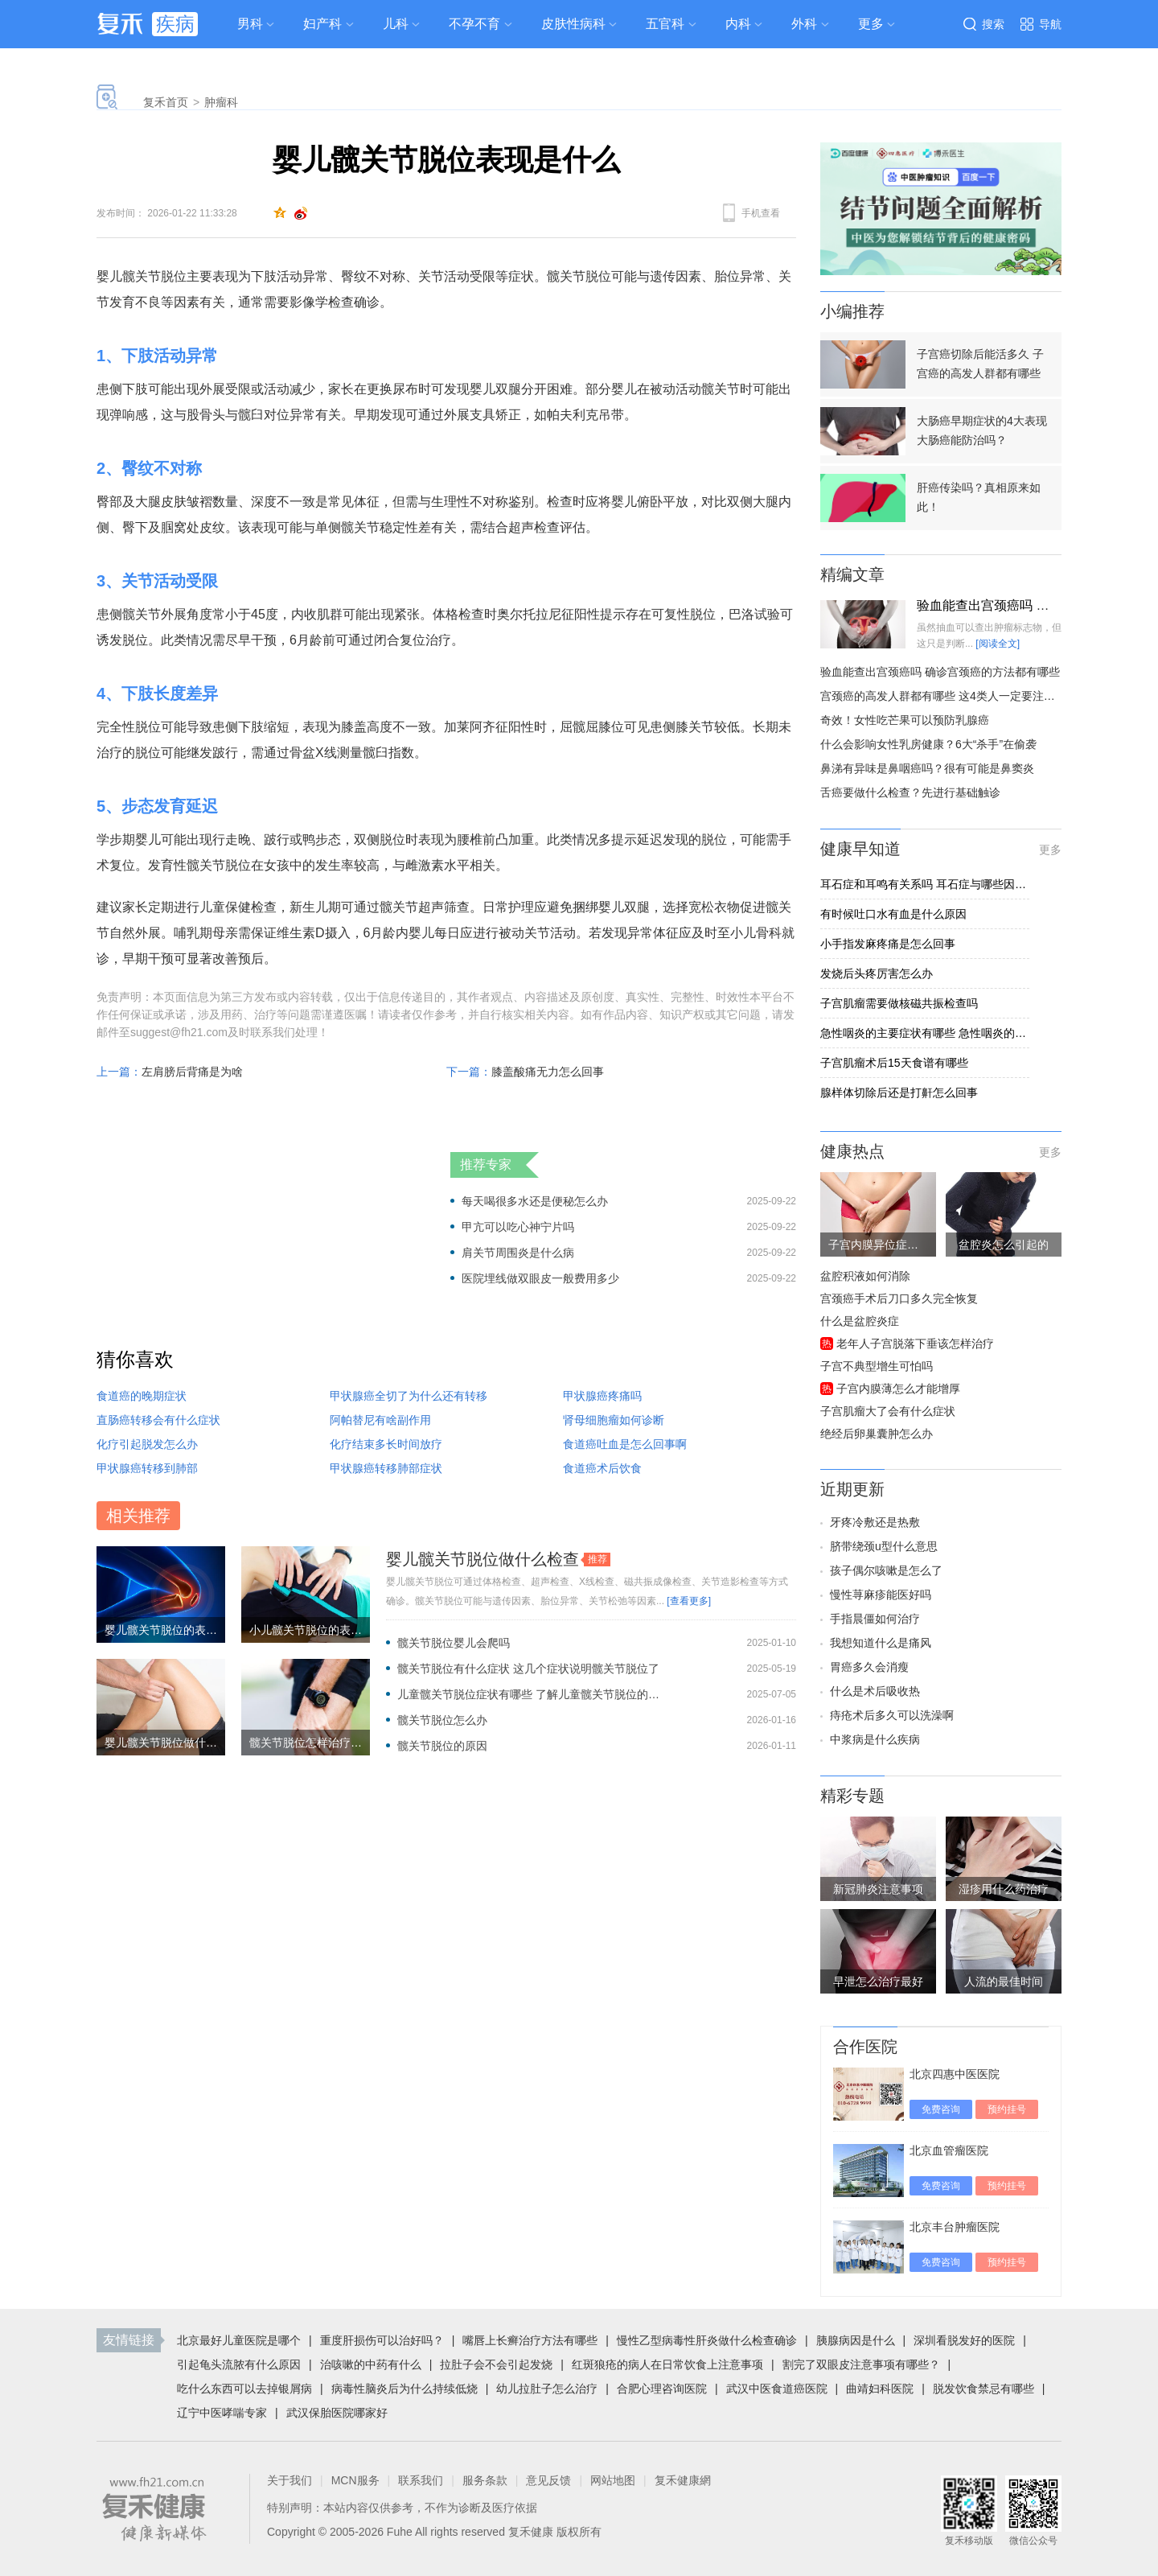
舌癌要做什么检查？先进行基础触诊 (910, 792)
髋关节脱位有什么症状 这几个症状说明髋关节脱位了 (528, 1668)
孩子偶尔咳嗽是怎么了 (886, 1570)
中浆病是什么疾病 (875, 1739)
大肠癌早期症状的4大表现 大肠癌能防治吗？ (982, 430)
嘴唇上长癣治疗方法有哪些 (529, 2340)
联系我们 (420, 2480)
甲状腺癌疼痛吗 (602, 1395)
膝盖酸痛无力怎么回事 (547, 1071)
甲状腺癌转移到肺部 (147, 1468)
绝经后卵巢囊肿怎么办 (876, 1433)
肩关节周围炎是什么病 (518, 1252)
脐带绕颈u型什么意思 (884, 1546)
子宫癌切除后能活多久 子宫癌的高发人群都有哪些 (980, 364)
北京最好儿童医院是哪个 (239, 2340)
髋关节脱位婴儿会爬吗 (453, 1642)
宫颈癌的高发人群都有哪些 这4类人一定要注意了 (943, 695)
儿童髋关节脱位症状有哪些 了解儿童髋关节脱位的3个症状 (530, 1694)
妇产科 (322, 24)
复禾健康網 (683, 2480)
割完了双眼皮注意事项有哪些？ (861, 2364)
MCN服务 (355, 2480)
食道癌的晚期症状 (141, 1395)
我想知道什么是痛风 (880, 1642)
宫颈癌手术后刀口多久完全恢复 (899, 1298)
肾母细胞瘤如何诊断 (613, 1420)
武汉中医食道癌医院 (776, 2388)
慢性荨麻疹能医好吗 (880, 1594)
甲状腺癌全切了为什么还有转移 (408, 1395)
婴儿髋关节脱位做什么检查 (482, 1559)
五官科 (665, 24)
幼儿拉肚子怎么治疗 (546, 2388)
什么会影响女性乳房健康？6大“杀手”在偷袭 (928, 744)
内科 (738, 24)
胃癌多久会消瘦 (869, 1666)
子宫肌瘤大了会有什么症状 (887, 1411)
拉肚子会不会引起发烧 (496, 2364)
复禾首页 (165, 102)
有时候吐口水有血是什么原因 (893, 913)
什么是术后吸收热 (875, 1691)
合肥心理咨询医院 (662, 2388)
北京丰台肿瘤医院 (955, 2226)
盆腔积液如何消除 (865, 1275)
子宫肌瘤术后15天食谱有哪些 (894, 1062)
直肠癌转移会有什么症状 (158, 1420)
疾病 (175, 24)
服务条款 (484, 2480)
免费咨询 (941, 2109)
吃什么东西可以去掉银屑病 (244, 2388)
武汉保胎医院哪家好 (337, 2412)
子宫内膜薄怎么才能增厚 (898, 1388)
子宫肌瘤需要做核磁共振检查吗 (899, 1003)
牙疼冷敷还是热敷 (875, 1522)
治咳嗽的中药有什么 (370, 2364)
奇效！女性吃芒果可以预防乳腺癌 (904, 720)
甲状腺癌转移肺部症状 (386, 1468)
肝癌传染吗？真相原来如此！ (979, 497)
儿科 (396, 24)
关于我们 (289, 2480)
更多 (1050, 849)
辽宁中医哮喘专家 (222, 2412)
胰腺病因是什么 (855, 2340)
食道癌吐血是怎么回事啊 (625, 1444)
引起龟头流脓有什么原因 (239, 2364)
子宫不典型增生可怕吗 (876, 1366)
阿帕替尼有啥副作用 (380, 1420)
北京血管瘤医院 (949, 2150)
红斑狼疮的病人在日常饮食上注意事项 (667, 2364)
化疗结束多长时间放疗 (386, 1444)
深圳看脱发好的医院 (964, 2340)
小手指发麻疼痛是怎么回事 (887, 943)
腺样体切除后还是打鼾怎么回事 (899, 1092)
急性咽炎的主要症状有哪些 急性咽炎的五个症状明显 (924, 1033)
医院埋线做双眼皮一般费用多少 (540, 1278)
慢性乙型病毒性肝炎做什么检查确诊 (707, 2340)
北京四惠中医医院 (955, 2074)
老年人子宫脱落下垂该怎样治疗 (915, 1343)
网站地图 (612, 2480)
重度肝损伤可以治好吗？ (382, 2340)
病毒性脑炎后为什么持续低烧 (404, 2388)
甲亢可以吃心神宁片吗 (518, 1226)
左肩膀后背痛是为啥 (192, 1071)
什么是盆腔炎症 (859, 1321)
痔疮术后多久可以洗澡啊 (892, 1715)
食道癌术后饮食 (602, 1468)
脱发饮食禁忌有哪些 (983, 2388)
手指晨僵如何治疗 (875, 1618)
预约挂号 (1007, 2109)
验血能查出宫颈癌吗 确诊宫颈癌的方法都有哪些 (940, 671)
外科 (804, 24)
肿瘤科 (221, 102)
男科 (250, 24)
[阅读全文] (997, 643)
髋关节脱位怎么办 (442, 1720)
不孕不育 (474, 24)
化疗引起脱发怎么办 (147, 1444)
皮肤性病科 (573, 24)
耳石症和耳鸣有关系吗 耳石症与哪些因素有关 (924, 884)
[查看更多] (689, 1601)
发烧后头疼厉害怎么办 (876, 973)
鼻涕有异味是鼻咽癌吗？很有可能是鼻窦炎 (927, 768)
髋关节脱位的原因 (442, 1745)
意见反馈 (548, 2480)
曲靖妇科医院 (880, 2388)
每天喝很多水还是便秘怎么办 (535, 1201)
